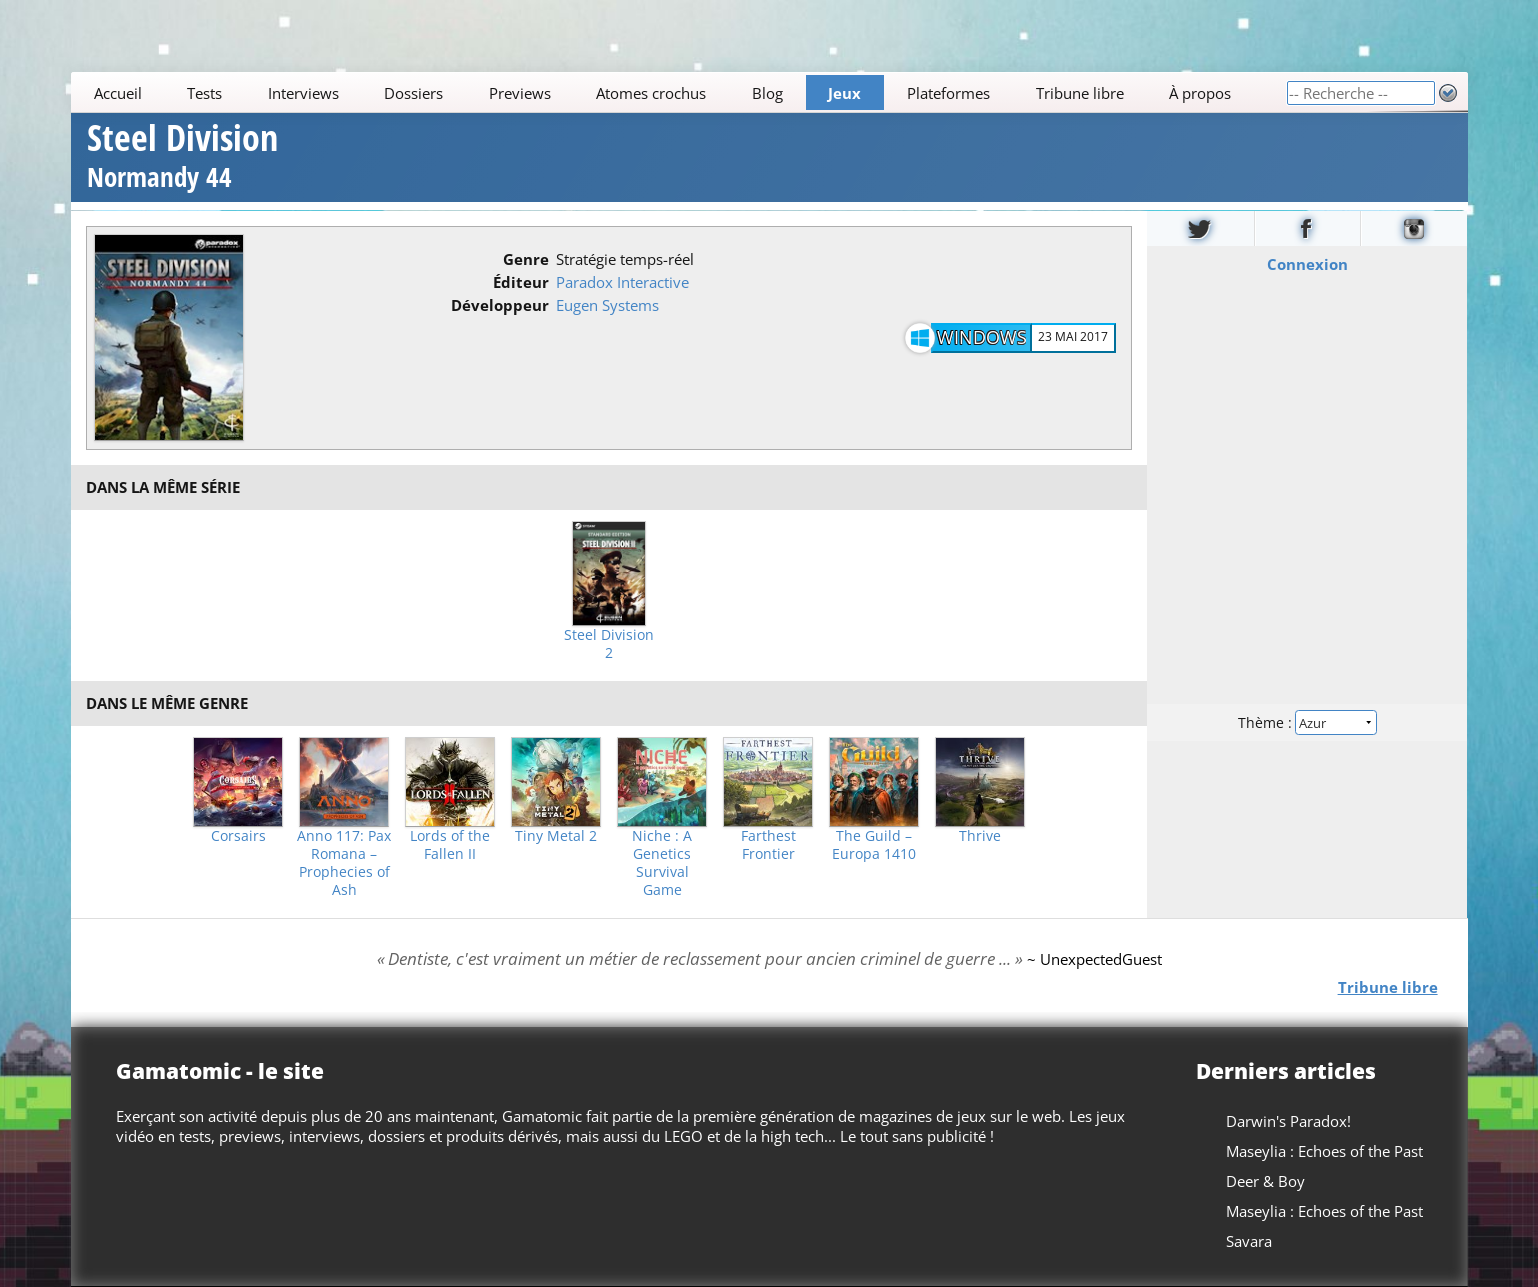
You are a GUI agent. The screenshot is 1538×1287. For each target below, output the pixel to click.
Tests (204, 93)
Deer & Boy (1264, 1181)
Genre (526, 259)
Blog (767, 93)
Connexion (1307, 263)
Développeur (500, 305)
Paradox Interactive (622, 282)
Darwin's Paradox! (1287, 1121)
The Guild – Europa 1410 (874, 845)
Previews (520, 93)
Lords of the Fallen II (450, 845)
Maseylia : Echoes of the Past (1323, 1151)
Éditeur (521, 282)
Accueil (117, 93)
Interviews (303, 93)
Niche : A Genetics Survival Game (662, 863)
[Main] (678, 92)
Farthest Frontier (768, 845)
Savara (1248, 1241)
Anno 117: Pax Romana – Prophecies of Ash (344, 863)
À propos (1200, 93)
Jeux (844, 93)
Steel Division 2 (609, 644)
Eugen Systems (607, 305)
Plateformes (948, 93)
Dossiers (413, 93)
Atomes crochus (651, 93)
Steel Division (182, 158)
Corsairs (238, 836)
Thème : (1307, 721)
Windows (982, 337)
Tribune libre (1079, 93)
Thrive (980, 836)
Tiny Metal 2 (556, 836)
